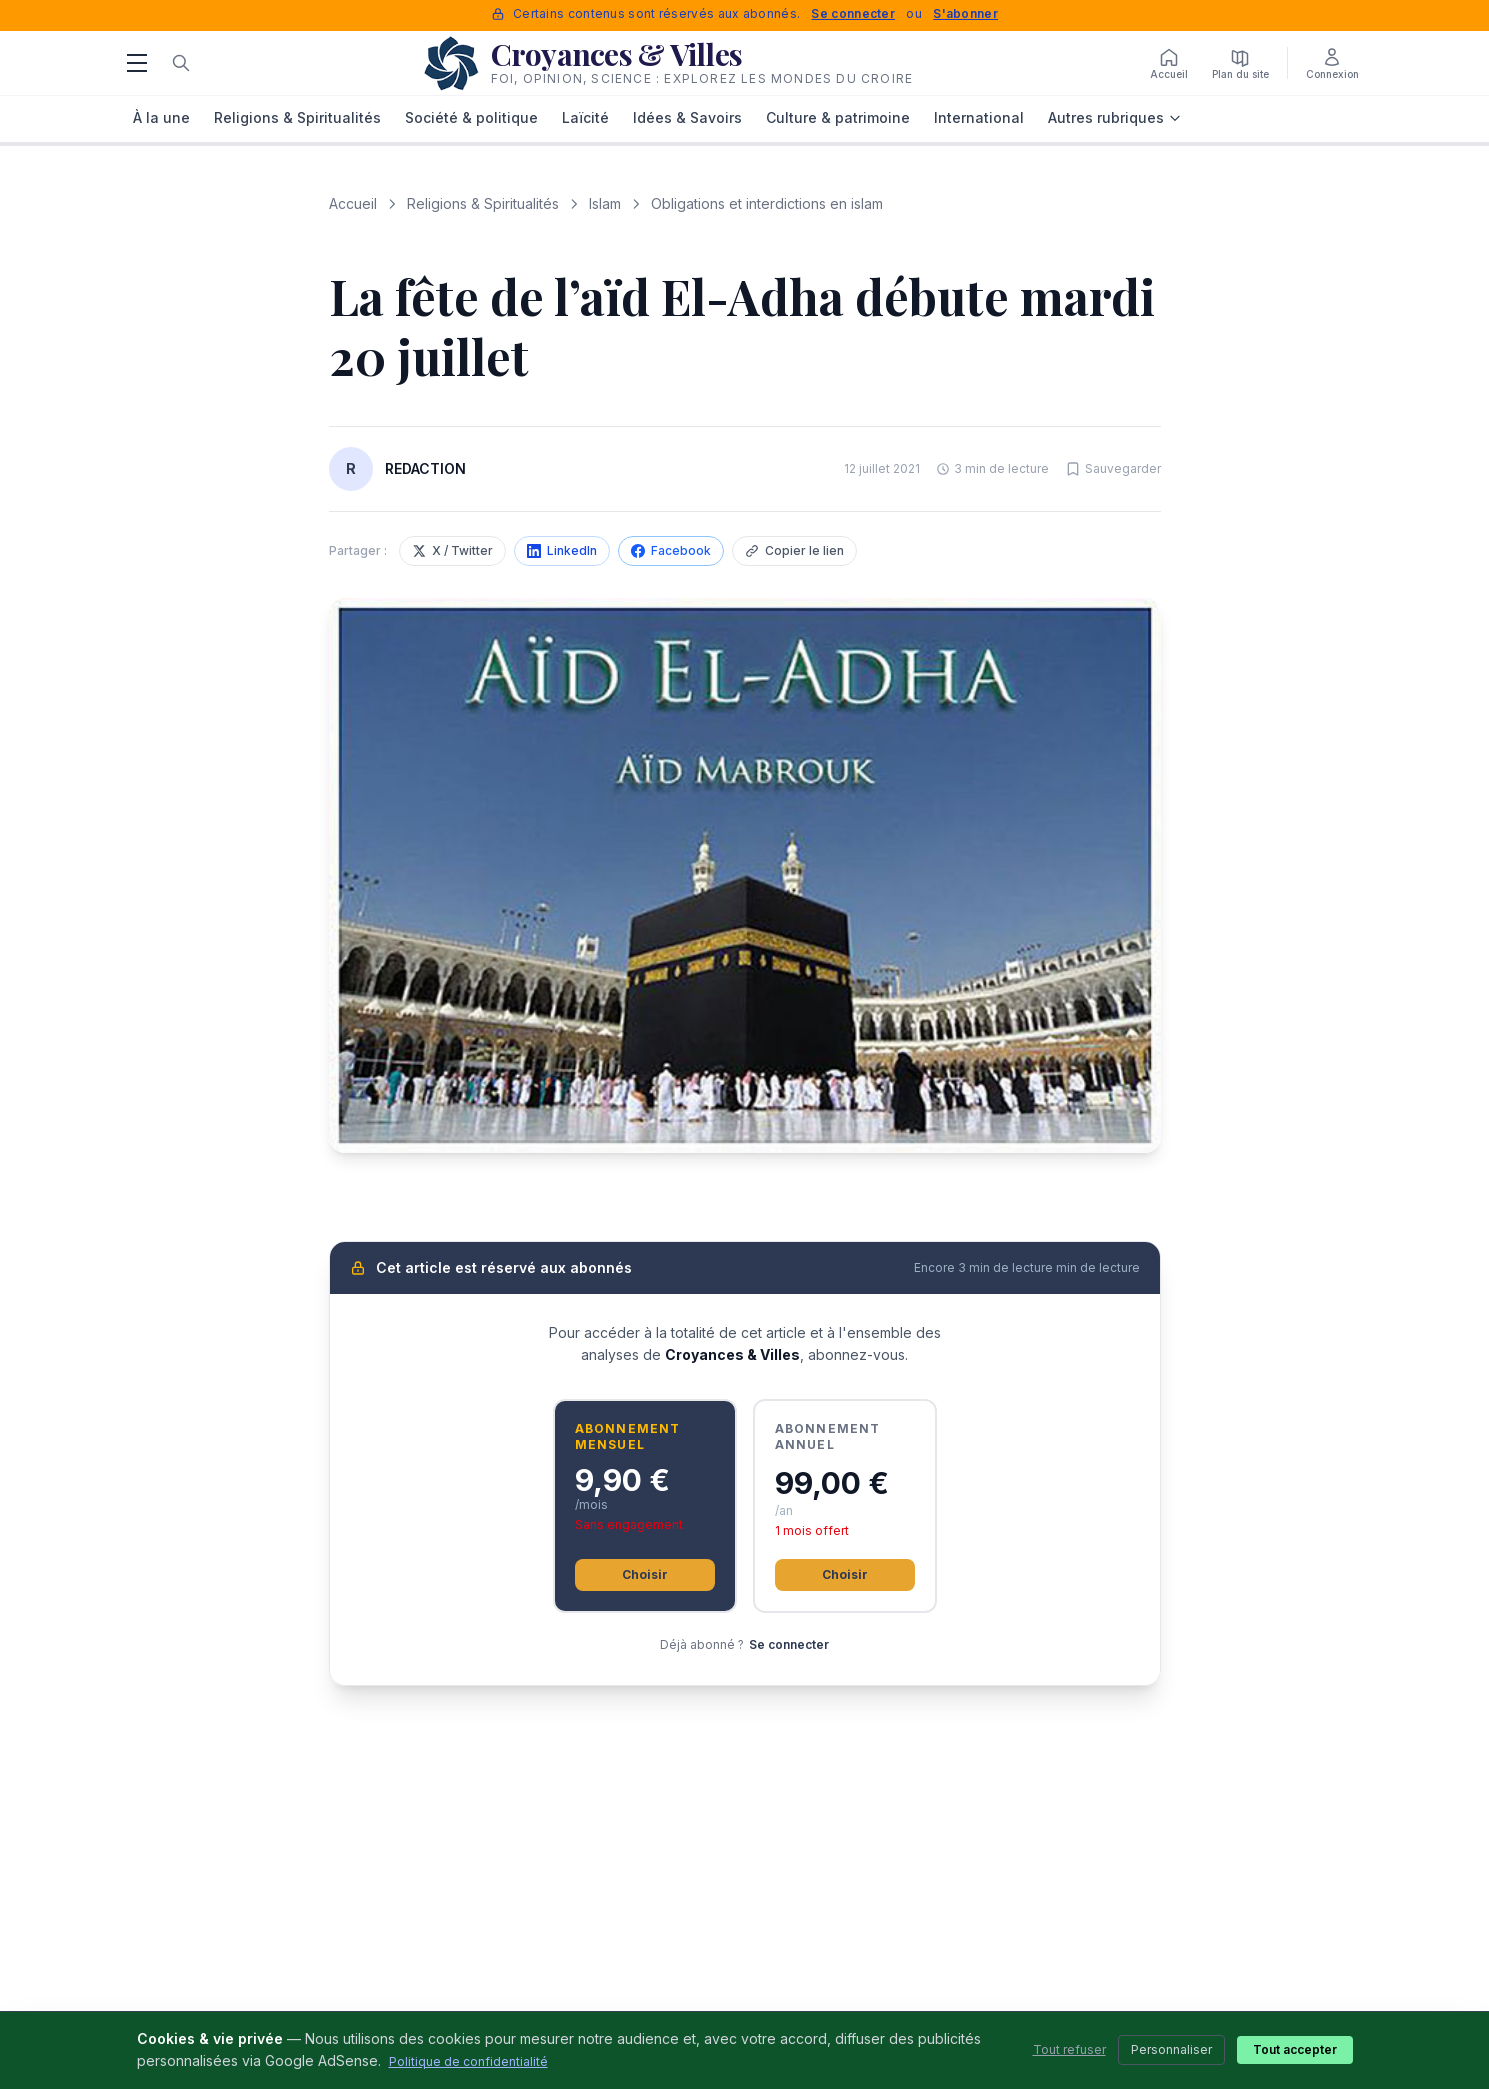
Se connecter (853, 13)
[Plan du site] (1240, 63)
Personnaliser (1171, 2049)
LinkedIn (562, 550)
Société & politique (471, 117)
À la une (161, 117)
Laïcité (585, 117)
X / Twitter (452, 550)
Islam (605, 203)
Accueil (353, 203)
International (979, 117)
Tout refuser (1069, 2049)
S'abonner (965, 13)
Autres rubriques (1115, 117)
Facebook (671, 550)
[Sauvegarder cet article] (1113, 469)
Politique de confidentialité (468, 2061)
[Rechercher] (181, 63)
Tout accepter (1295, 2049)
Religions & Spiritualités (297, 117)
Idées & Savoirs (687, 117)
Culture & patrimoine (838, 117)
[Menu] (137, 63)
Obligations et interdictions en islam (767, 203)
